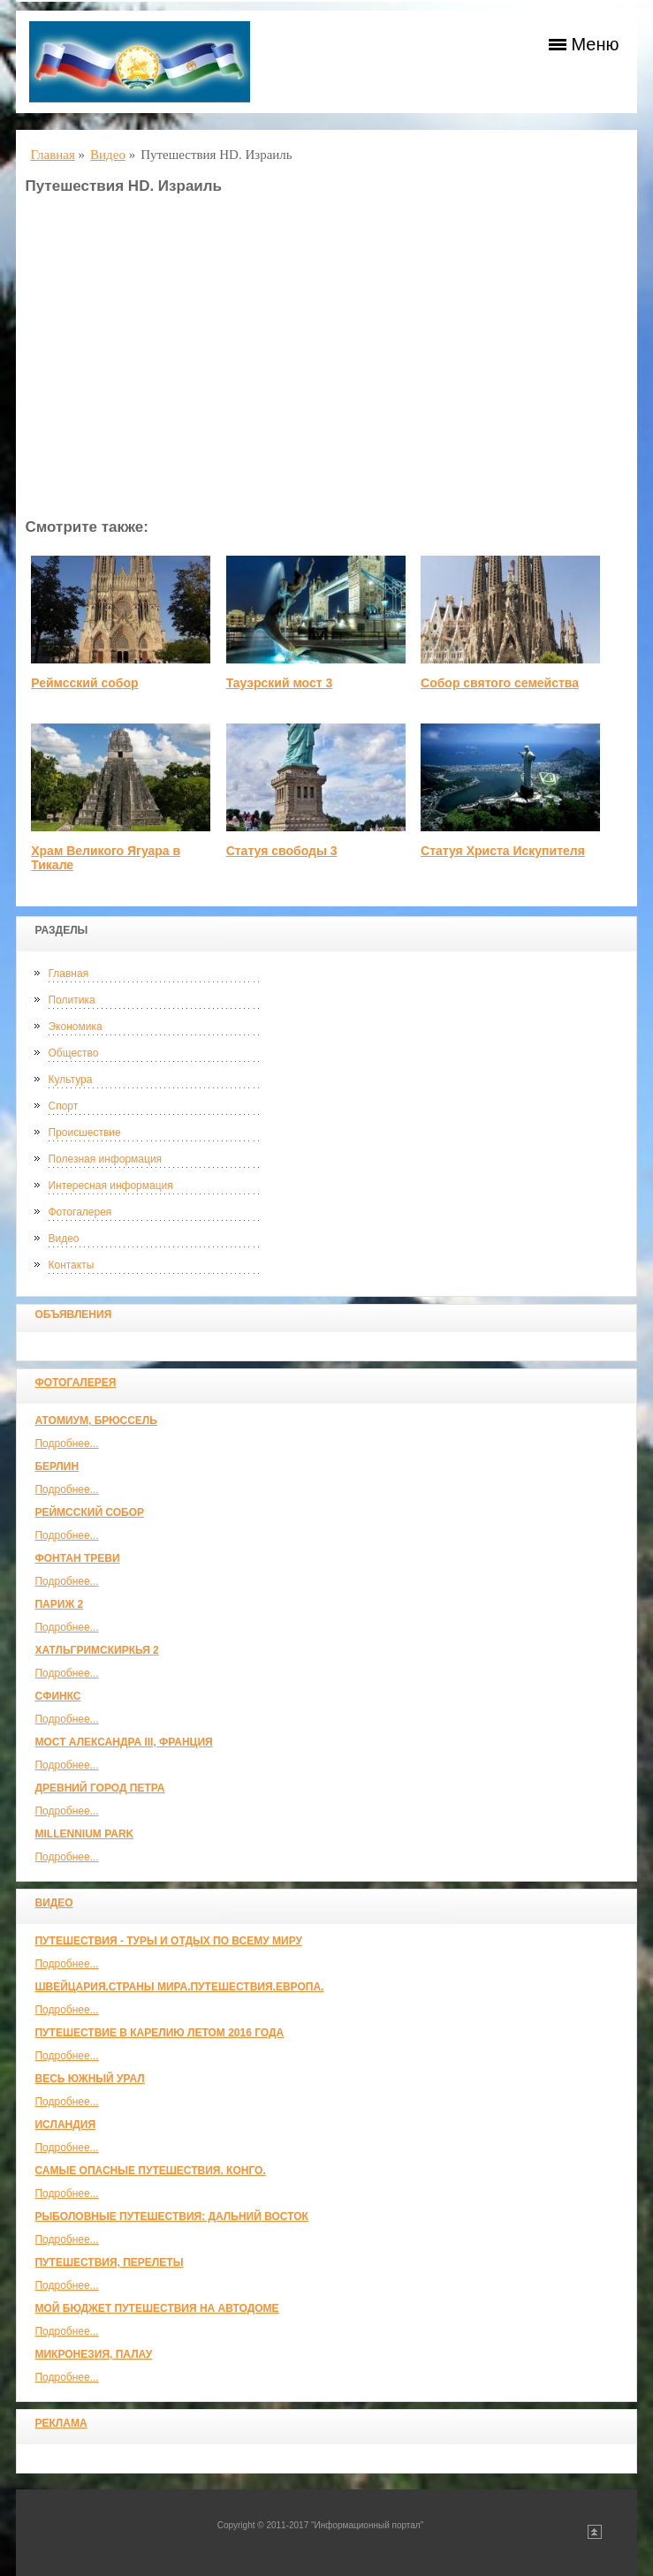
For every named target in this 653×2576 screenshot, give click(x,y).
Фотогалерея (79, 1212)
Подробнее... (66, 1443)
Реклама (60, 2423)
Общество (73, 1053)
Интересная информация (110, 1185)
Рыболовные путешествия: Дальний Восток (171, 2216)
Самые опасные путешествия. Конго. (149, 2170)
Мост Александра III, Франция (123, 1742)
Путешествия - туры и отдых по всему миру (168, 1941)
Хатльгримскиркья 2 (96, 1650)
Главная (68, 973)
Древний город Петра (99, 1788)
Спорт (63, 1106)
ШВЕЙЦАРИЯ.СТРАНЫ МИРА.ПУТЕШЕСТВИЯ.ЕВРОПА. (178, 1987)
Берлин (56, 1466)
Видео (63, 1238)
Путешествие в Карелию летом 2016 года (159, 2033)
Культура (70, 1079)
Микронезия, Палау (93, 2354)
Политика (71, 1000)
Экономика (75, 1026)
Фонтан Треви (76, 1558)
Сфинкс (57, 1696)
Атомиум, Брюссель (95, 1420)
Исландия (64, 2124)
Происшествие (84, 1132)
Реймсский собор (89, 1512)
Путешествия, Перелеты (108, 2262)
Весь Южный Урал (89, 2078)
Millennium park (83, 1834)
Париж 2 (58, 1604)
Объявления (72, 1314)
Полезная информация (105, 1159)
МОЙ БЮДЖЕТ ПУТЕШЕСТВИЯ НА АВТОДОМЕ (156, 2308)
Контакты (71, 1265)
